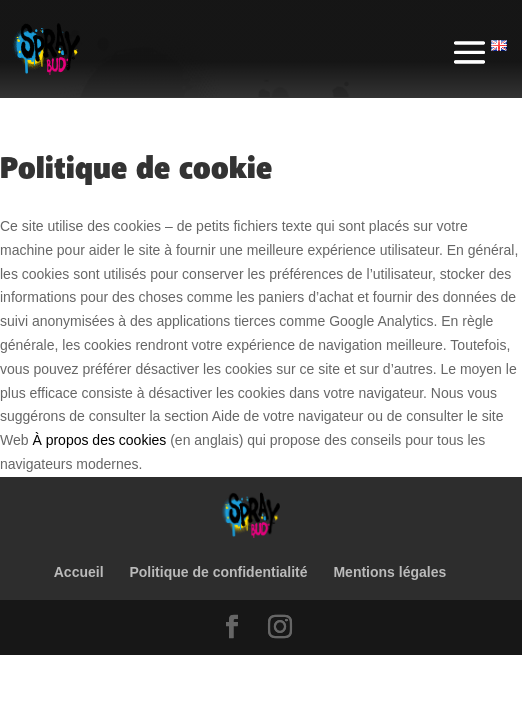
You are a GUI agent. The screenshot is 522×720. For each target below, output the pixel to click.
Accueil (79, 572)
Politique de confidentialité (218, 572)
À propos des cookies (99, 440)
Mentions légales (389, 572)
